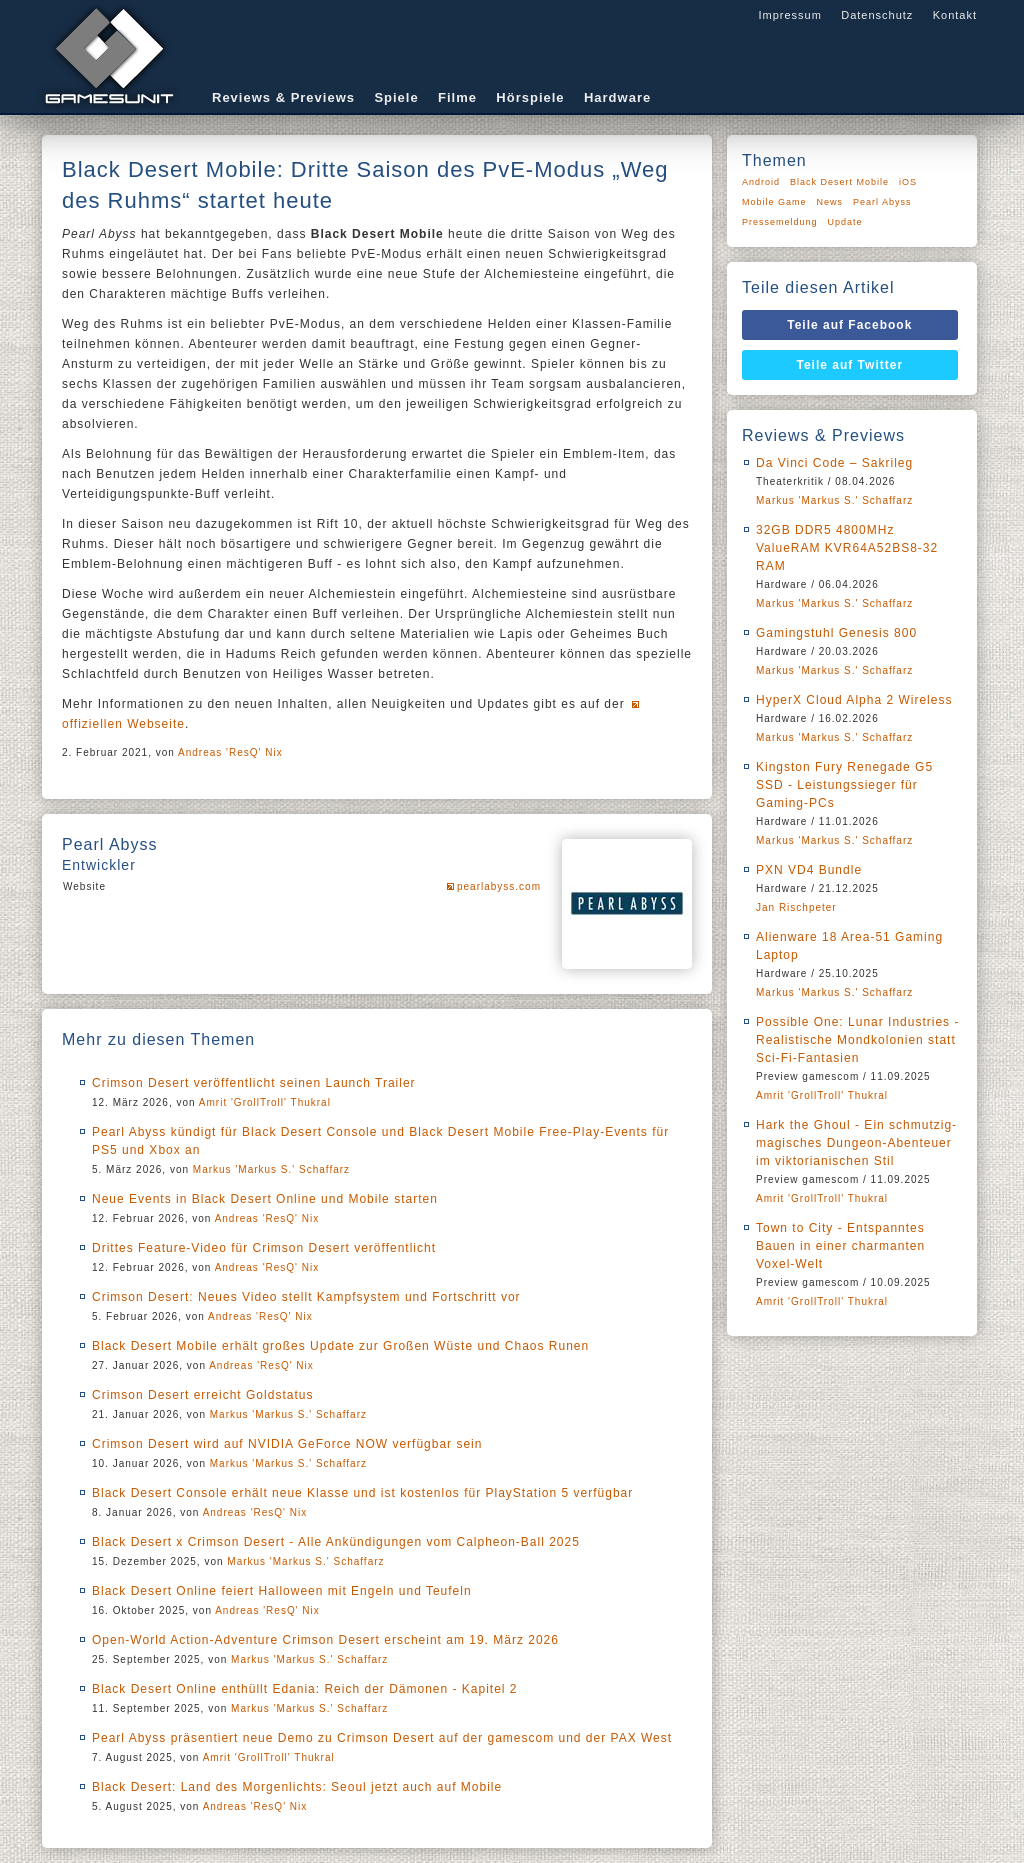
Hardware (617, 97)
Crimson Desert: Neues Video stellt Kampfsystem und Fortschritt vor (306, 1297)
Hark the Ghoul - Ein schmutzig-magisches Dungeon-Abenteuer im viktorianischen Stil (856, 1143)
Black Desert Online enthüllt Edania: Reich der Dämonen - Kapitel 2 (305, 1689)
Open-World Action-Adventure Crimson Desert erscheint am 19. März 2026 (325, 1640)
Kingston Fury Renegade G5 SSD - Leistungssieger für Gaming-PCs (844, 785)
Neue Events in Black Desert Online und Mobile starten (265, 1199)
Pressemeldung (780, 222)
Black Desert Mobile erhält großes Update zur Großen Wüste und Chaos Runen (340, 1346)
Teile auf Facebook (849, 325)
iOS (908, 182)
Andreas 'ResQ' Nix (230, 752)
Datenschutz (877, 15)
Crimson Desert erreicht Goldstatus (202, 1395)
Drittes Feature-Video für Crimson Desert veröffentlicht (264, 1248)
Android (761, 182)
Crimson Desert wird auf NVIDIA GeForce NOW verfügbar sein (287, 1444)
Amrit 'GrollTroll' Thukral (265, 1102)
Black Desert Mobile (839, 182)
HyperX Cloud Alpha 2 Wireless (854, 700)
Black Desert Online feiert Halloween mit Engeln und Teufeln (282, 1591)
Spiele (396, 97)
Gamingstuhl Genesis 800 (836, 633)
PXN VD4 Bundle (809, 870)
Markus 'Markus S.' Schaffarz (271, 1169)
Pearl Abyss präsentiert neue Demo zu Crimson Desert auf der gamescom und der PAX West (382, 1738)
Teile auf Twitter (850, 365)
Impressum (789, 15)
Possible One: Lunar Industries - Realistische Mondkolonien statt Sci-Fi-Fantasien (857, 1040)
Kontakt (955, 15)
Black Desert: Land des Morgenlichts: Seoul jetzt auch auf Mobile (297, 1787)
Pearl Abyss (882, 202)
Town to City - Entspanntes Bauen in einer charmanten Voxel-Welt (840, 1246)
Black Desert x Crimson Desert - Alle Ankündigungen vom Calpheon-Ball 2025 (336, 1542)
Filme (457, 97)
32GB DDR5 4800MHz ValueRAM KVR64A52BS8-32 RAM (847, 548)
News (830, 202)
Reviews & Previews (283, 97)
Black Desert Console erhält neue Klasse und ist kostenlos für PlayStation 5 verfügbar (362, 1493)
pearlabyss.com (499, 886)
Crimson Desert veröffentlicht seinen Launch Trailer (254, 1083)
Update (845, 222)
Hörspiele (530, 97)
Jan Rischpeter (796, 907)
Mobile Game (774, 202)
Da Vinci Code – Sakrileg (834, 463)
